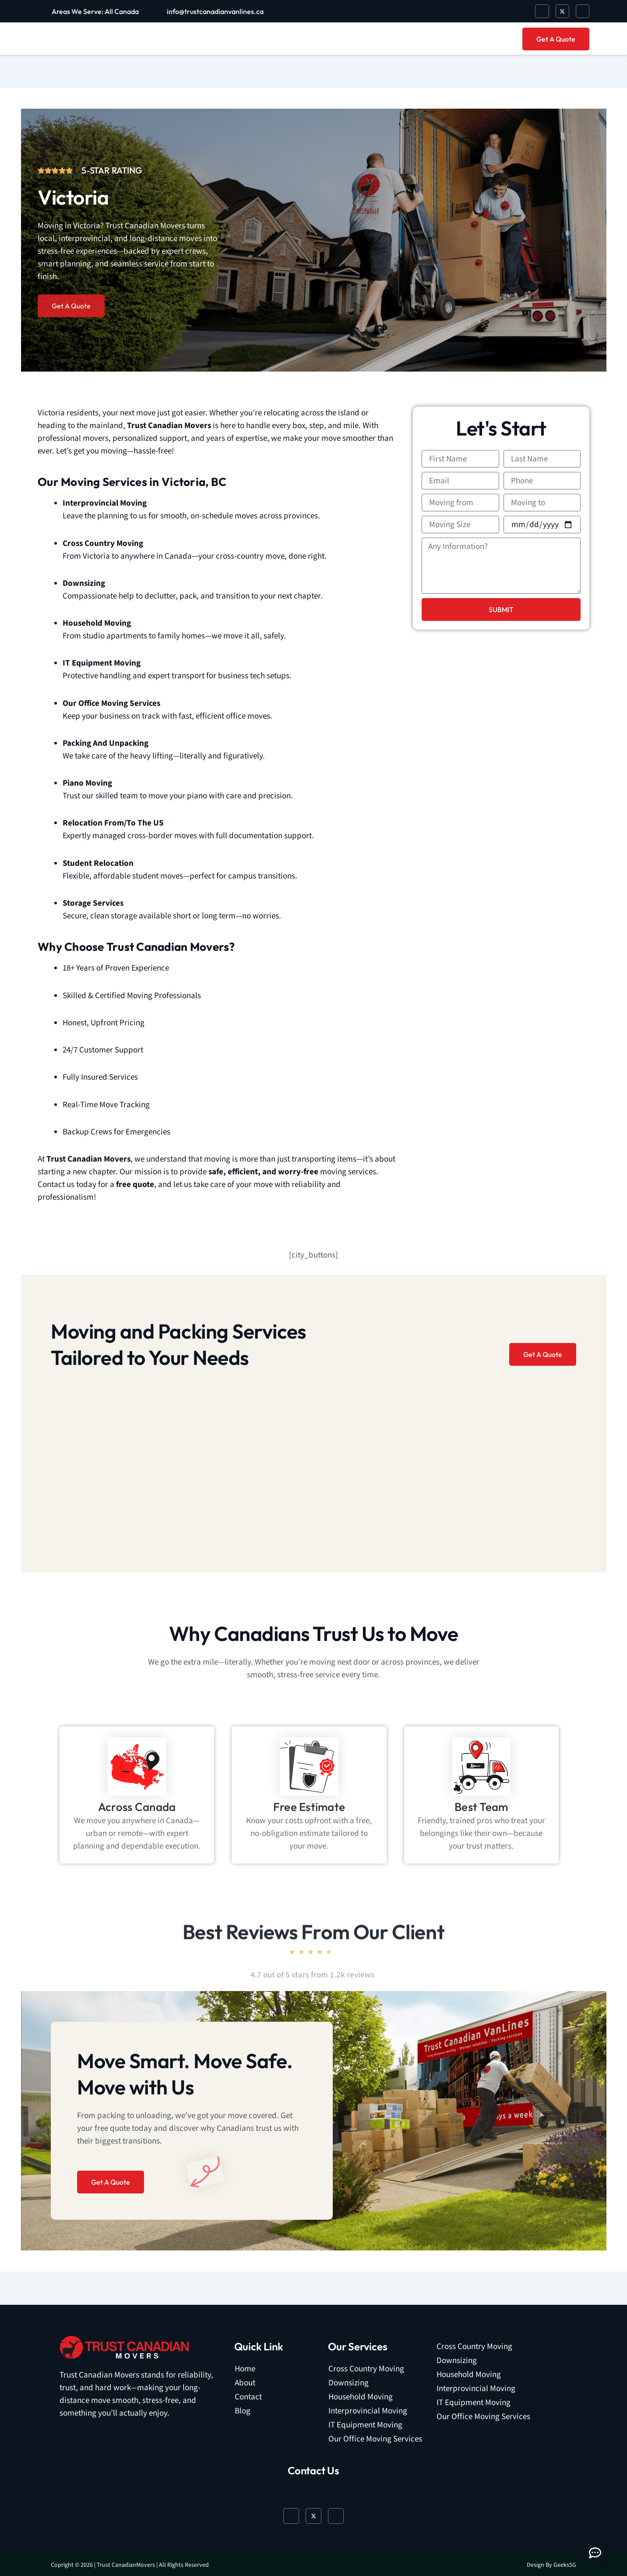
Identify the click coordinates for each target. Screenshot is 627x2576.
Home (245, 2368)
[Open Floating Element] (595, 2553)
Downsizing (348, 2383)
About (245, 2383)
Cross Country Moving (366, 2368)
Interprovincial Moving (367, 2411)
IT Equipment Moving (365, 2425)
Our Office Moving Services (375, 2439)
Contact (248, 2397)
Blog (242, 2411)
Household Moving (360, 2397)
